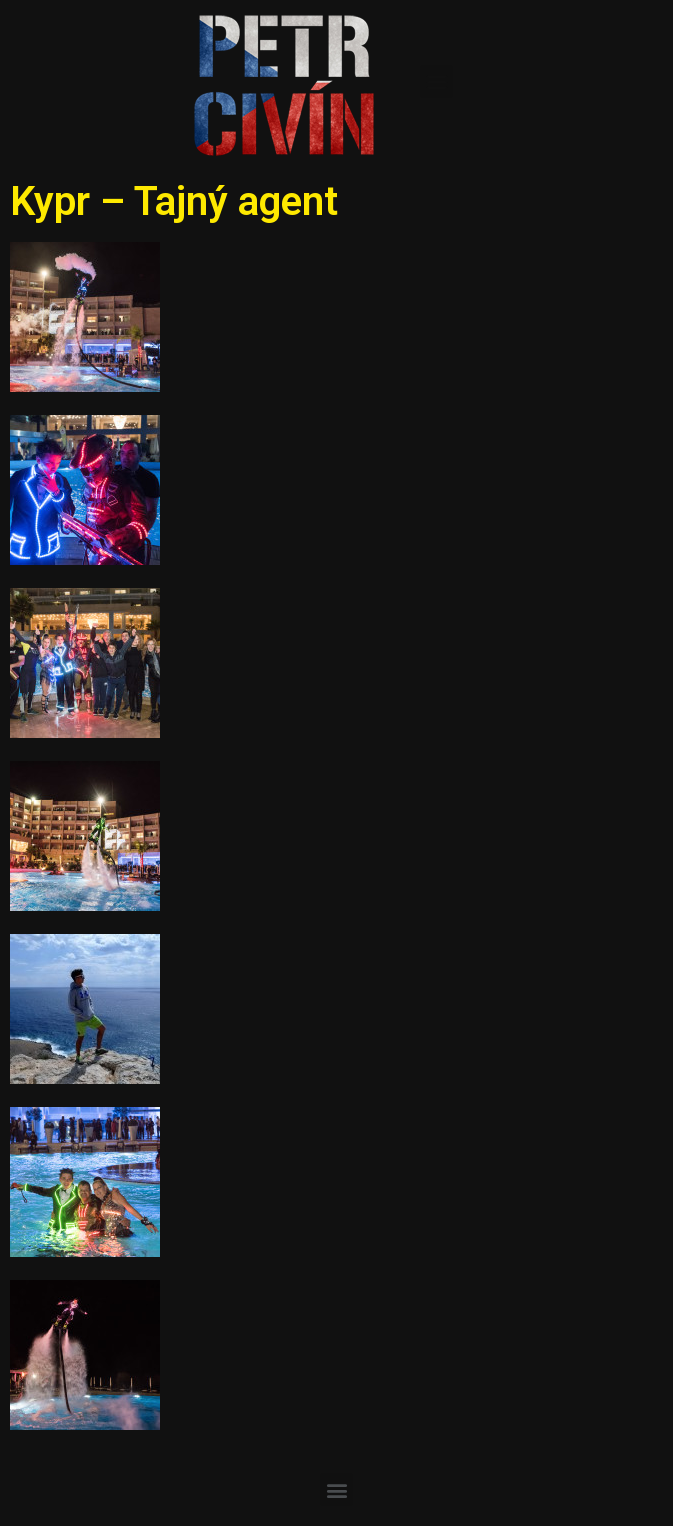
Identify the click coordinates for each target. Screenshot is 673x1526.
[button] (436, 81)
